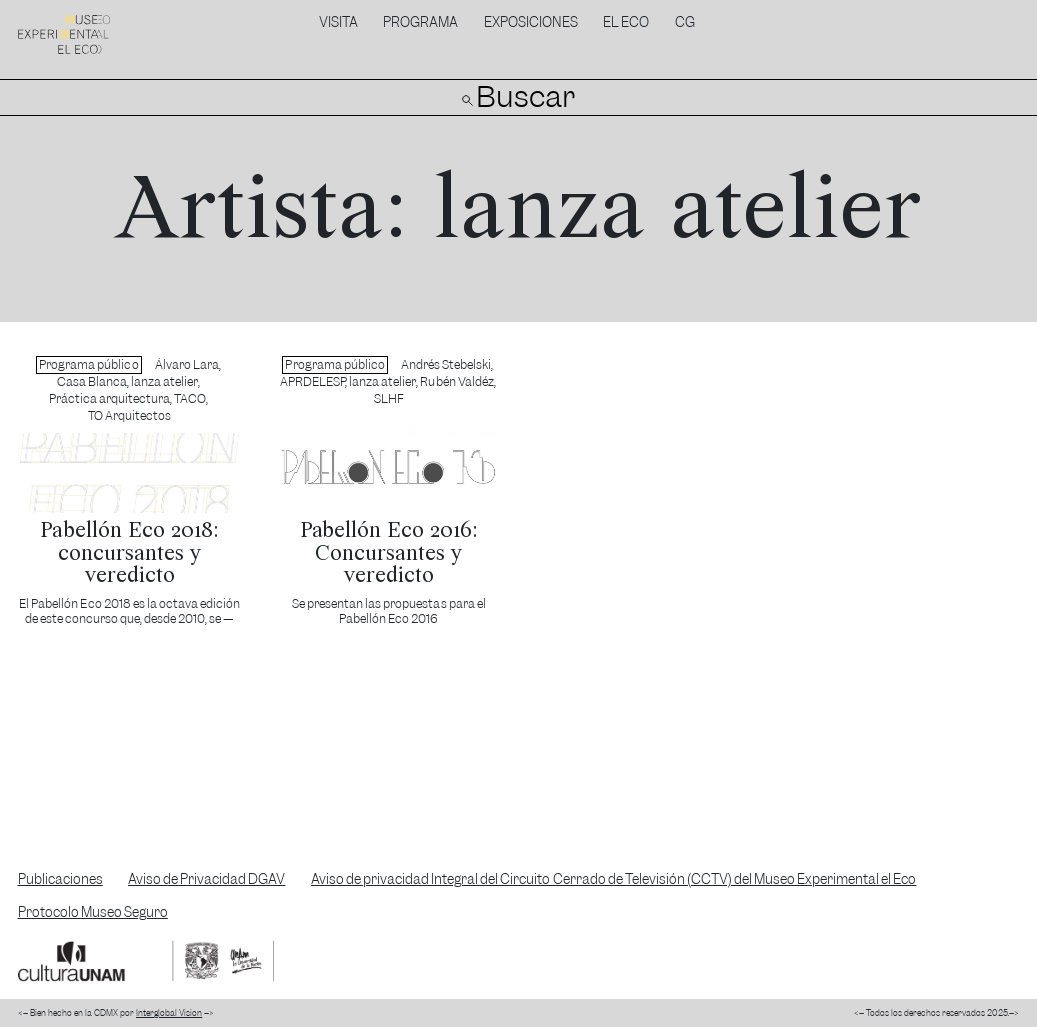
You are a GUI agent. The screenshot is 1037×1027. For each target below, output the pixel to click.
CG (685, 22)
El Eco (626, 22)
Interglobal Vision (169, 1013)
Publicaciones (60, 879)
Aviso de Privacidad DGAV (206, 879)
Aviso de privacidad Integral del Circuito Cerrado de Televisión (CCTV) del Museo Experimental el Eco (614, 879)
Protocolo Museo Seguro (93, 912)
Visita (338, 22)
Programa (420, 22)
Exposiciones (531, 22)
